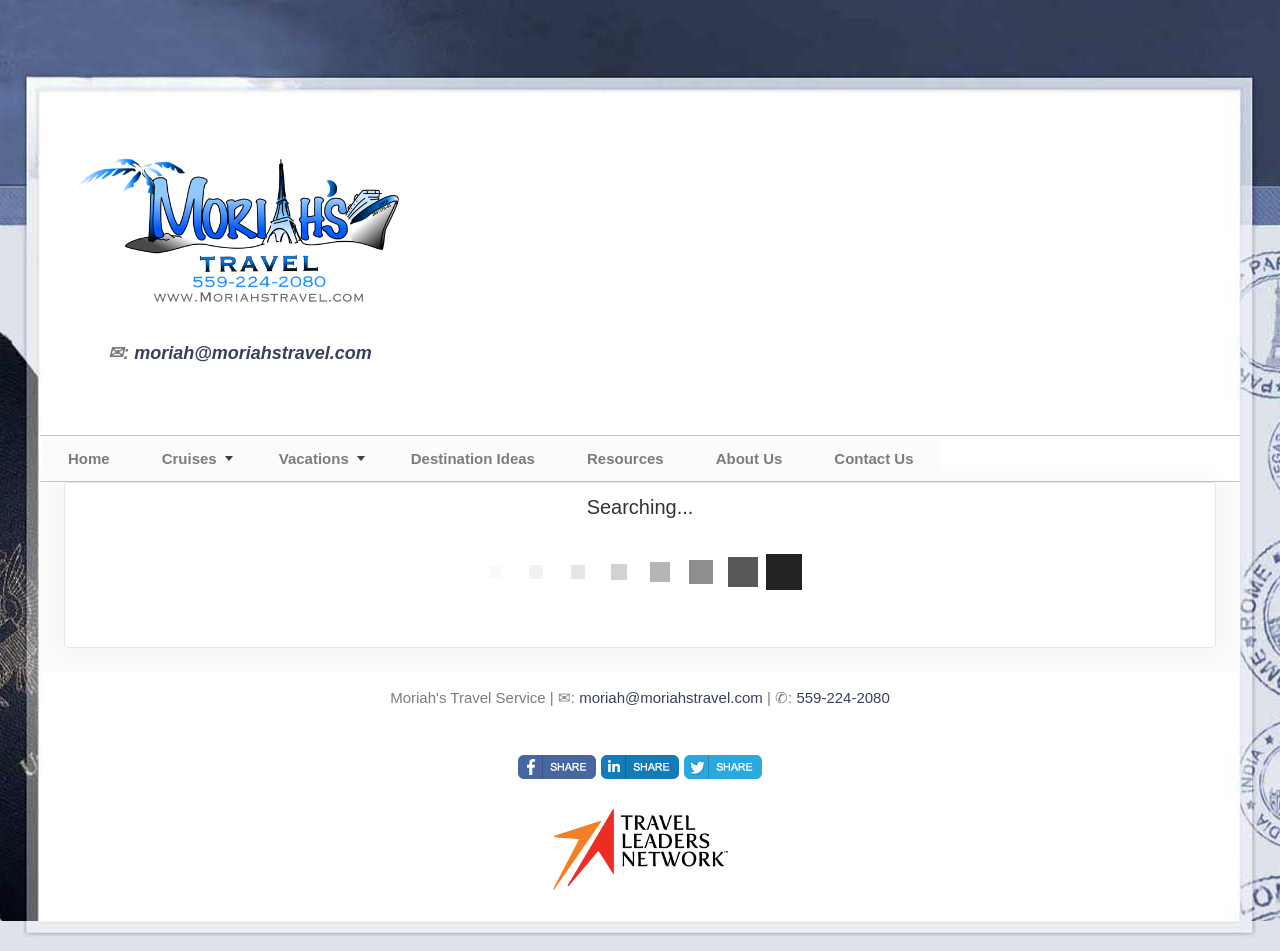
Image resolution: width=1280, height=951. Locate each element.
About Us (749, 458)
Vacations (314, 458)
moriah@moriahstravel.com (253, 353)
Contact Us (873, 458)
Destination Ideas (473, 458)
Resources (625, 458)
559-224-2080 (842, 697)
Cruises (189, 458)
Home (89, 458)
